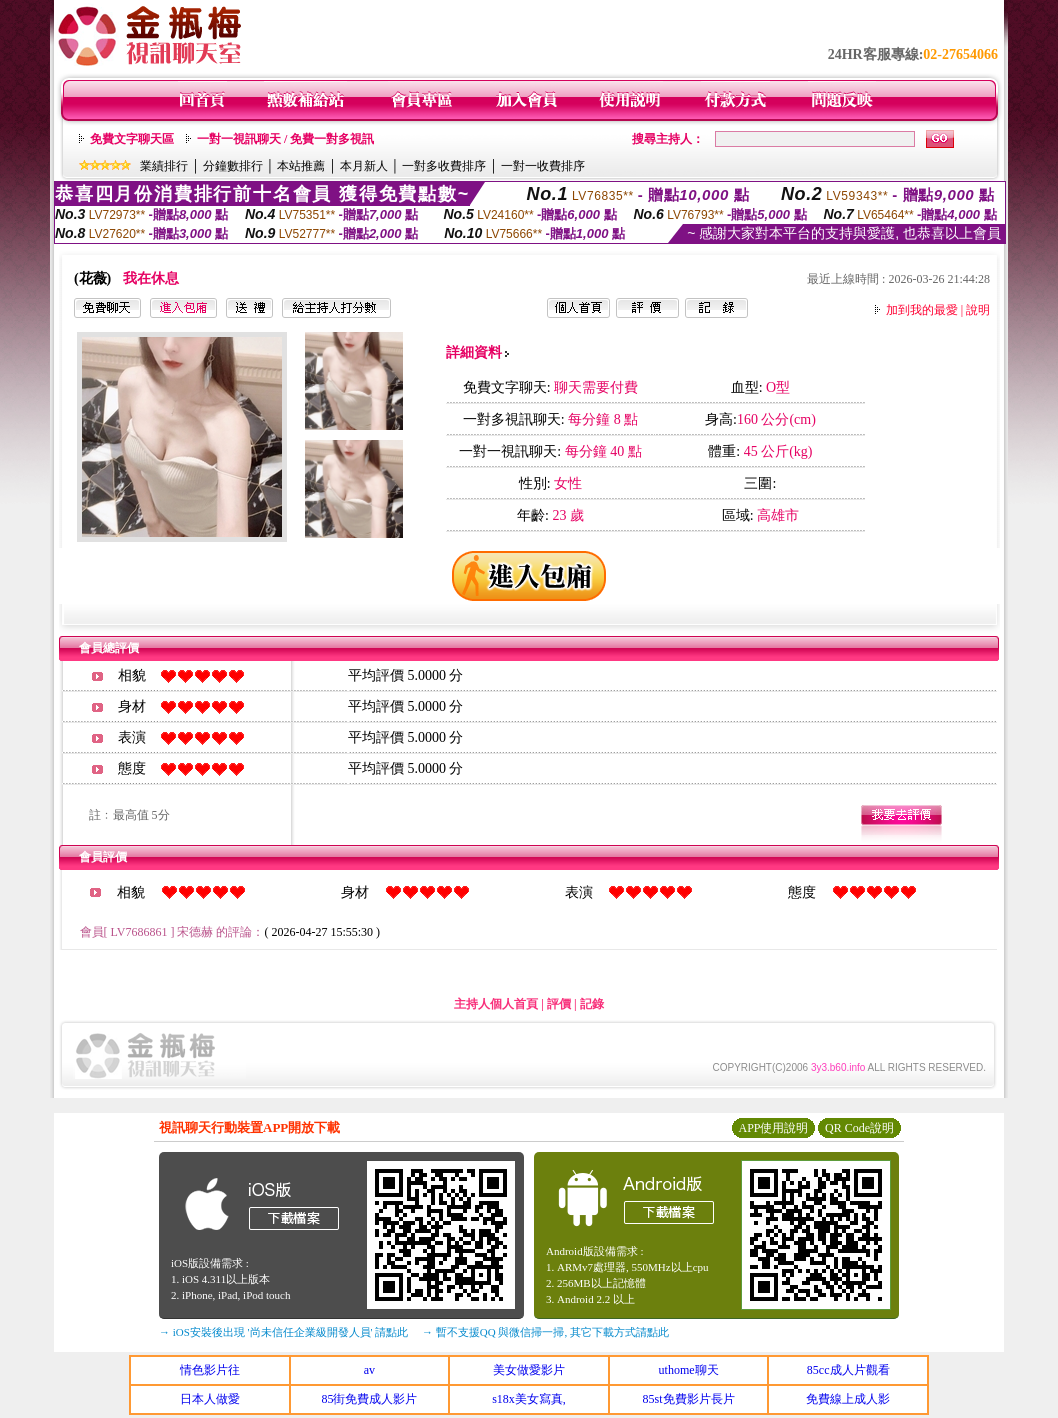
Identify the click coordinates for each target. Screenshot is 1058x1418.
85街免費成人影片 (369, 1399)
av (369, 1370)
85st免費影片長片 (689, 1399)
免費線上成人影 (848, 1399)
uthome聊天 (689, 1370)
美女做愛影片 (529, 1370)
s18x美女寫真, (529, 1399)
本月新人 (364, 166)
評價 (559, 1004)
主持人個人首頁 (496, 1004)
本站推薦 (301, 166)
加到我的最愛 (922, 310)
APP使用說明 (773, 1128)
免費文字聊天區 (132, 139)
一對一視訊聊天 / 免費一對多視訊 (285, 139)
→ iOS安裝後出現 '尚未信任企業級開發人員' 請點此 (283, 1332)
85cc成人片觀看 (848, 1370)
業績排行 (164, 166)
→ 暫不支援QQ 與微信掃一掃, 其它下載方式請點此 (545, 1332)
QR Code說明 (859, 1128)
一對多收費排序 (444, 166)
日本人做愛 (210, 1399)
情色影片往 (210, 1370)
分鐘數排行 (233, 166)
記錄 (592, 1004)
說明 (978, 310)
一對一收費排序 (543, 166)
